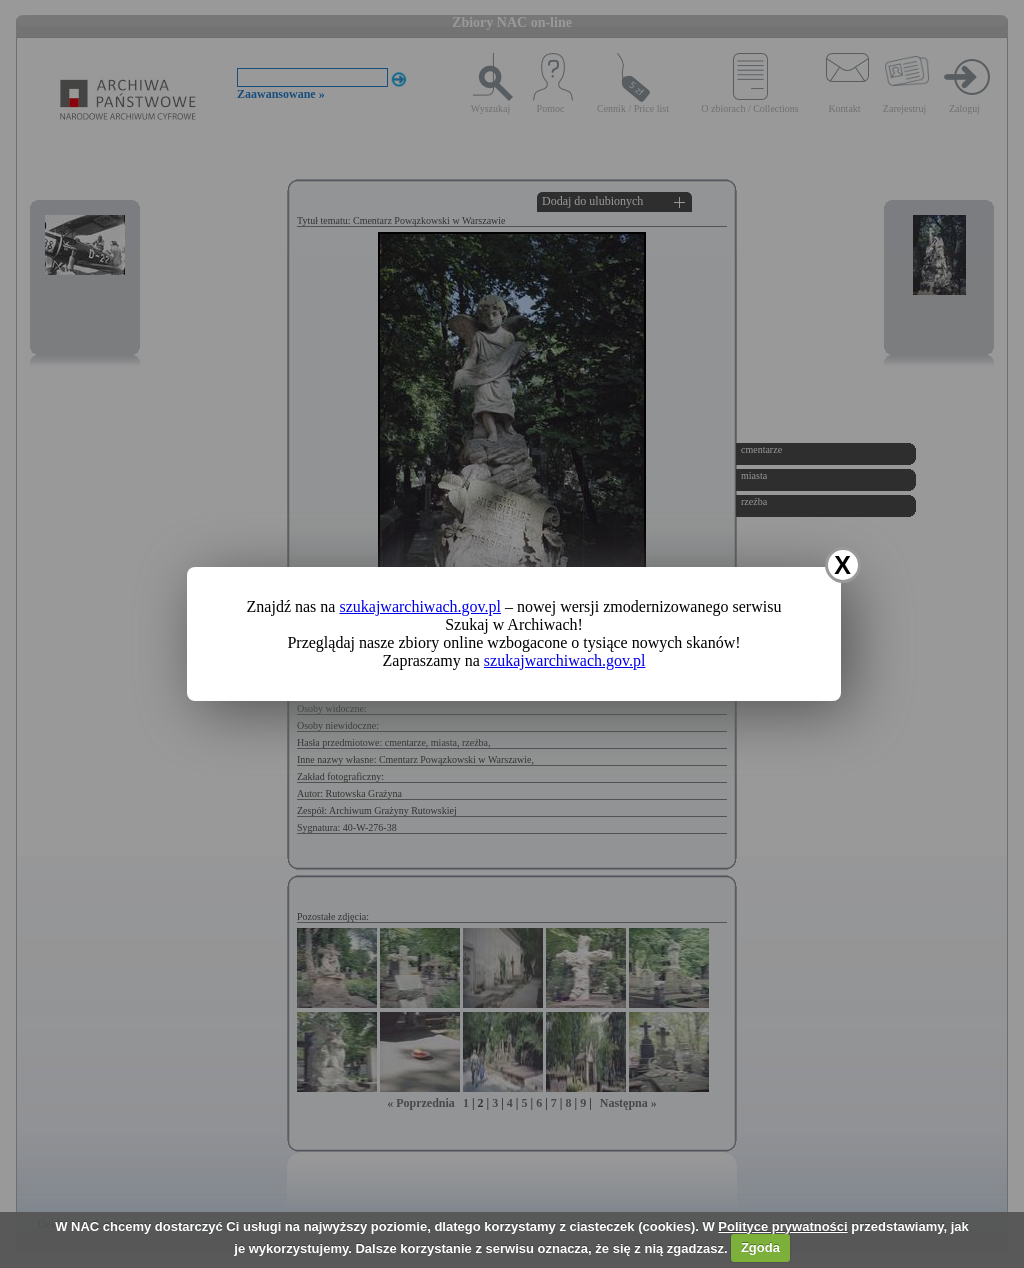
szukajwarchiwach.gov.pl (420, 606)
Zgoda (760, 1247)
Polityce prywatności (782, 1226)
